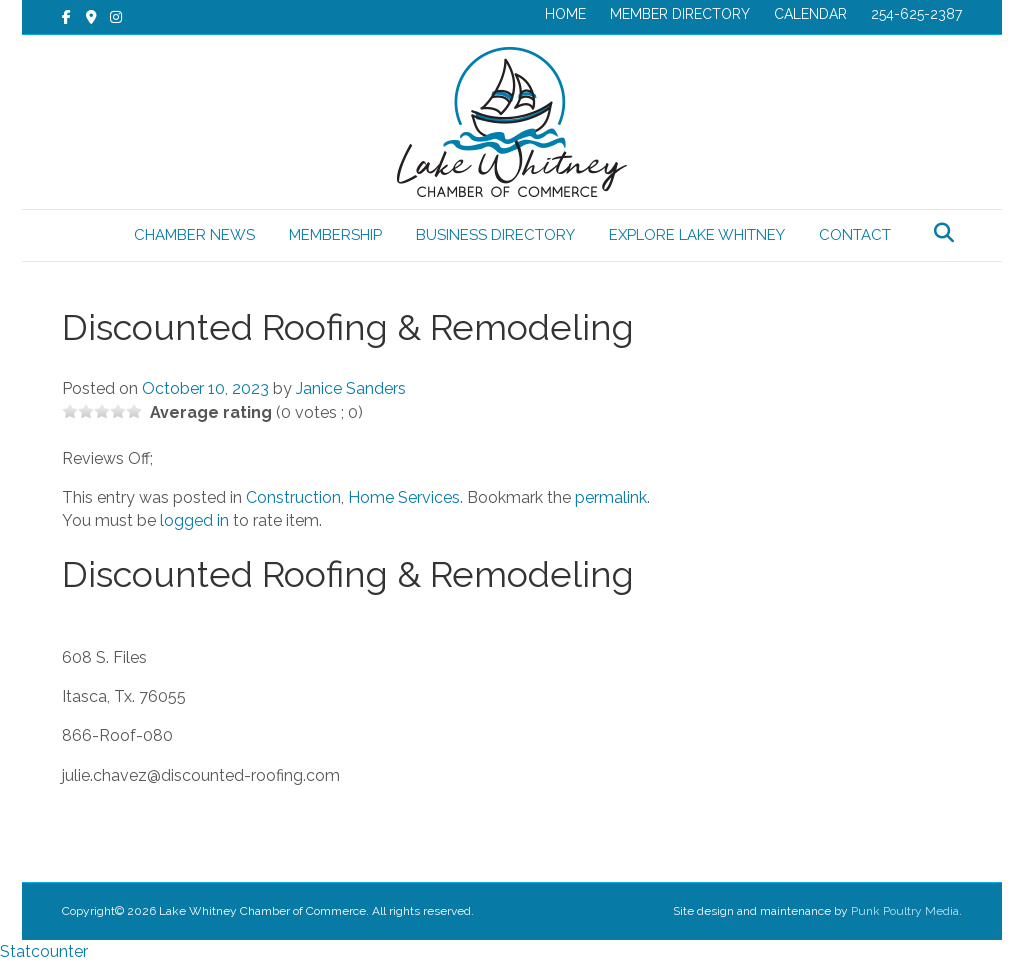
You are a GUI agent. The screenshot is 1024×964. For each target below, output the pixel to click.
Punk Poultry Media (905, 911)
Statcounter (44, 951)
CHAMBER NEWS (194, 235)
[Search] (944, 233)
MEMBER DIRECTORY (680, 14)
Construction (293, 497)
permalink (611, 497)
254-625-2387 (916, 14)
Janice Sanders (351, 388)
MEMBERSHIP (335, 235)
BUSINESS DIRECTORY (495, 235)
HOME (565, 14)
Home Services (404, 497)
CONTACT (855, 235)
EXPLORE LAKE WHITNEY (697, 235)
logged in (194, 520)
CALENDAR (810, 14)
